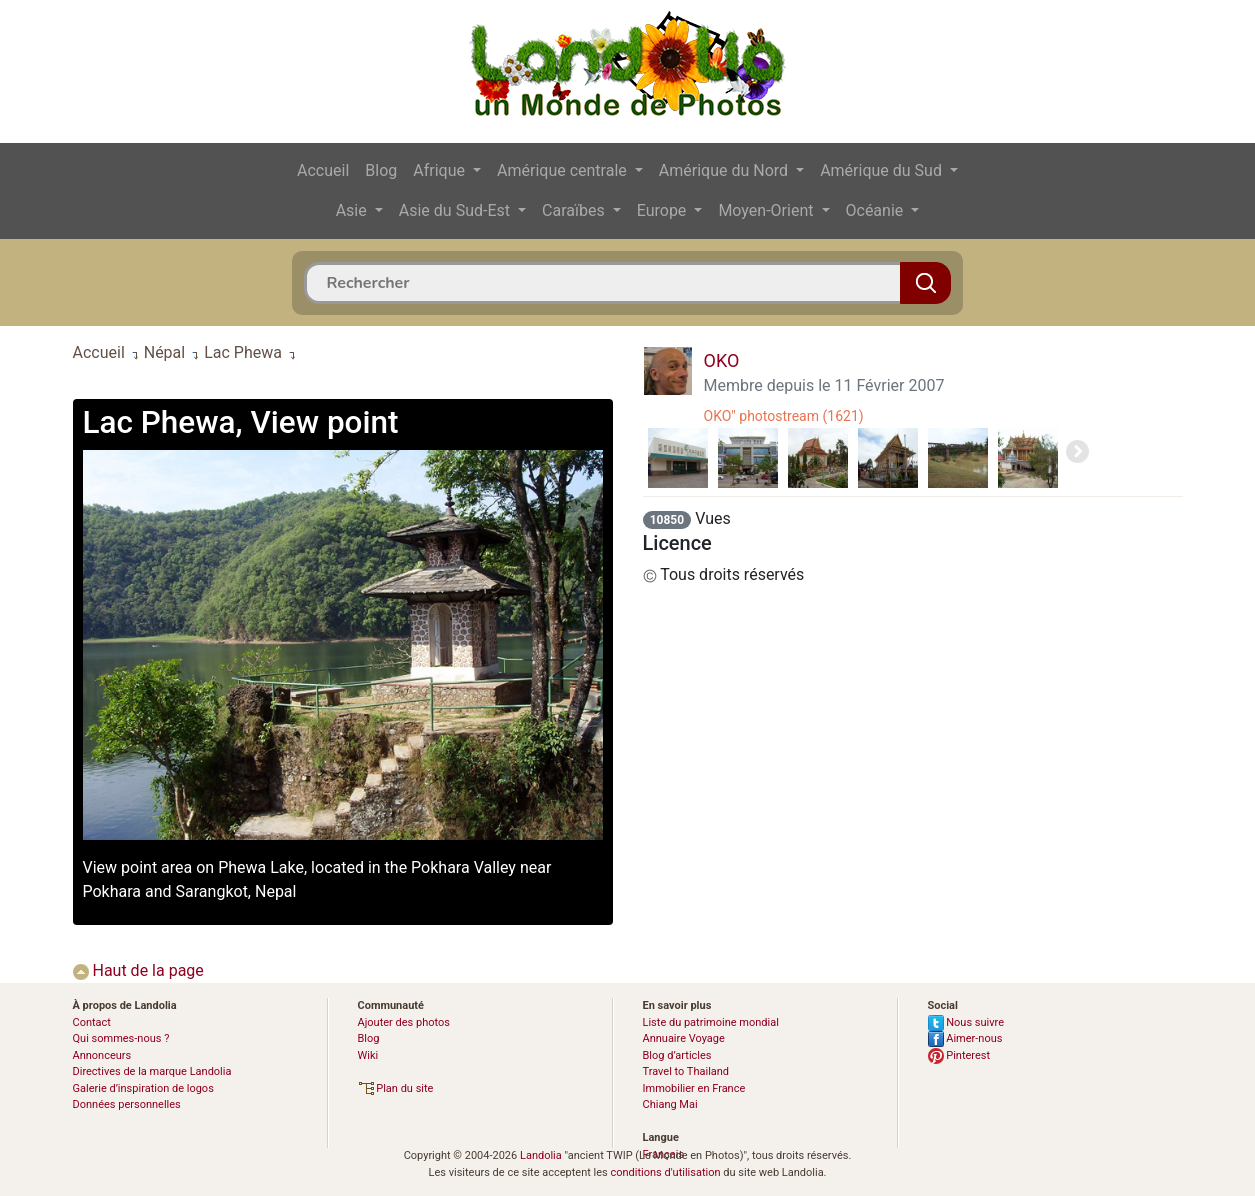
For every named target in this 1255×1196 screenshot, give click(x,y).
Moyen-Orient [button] (767, 210)
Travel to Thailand (686, 1071)
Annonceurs (102, 1055)
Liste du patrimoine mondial (711, 1022)
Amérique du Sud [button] (883, 170)
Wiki (368, 1055)
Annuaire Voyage (684, 1038)
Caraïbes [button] (575, 210)
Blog (381, 170)
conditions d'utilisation (665, 1172)
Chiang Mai (670, 1104)
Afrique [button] (441, 170)
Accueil (323, 170)
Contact (92, 1022)
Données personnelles (127, 1104)
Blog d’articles (677, 1055)
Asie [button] (353, 210)
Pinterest (959, 1055)
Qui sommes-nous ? (121, 1038)
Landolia (541, 1155)
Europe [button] (664, 210)
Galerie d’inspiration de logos (143, 1088)
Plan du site (396, 1088)
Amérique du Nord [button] (725, 170)
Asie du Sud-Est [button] (456, 210)
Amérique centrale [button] (564, 170)
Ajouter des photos (404, 1022)
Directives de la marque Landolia (152, 1071)
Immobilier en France (694, 1088)
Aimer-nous (965, 1038)
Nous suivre (966, 1022)
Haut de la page (138, 970)
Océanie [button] (877, 210)
